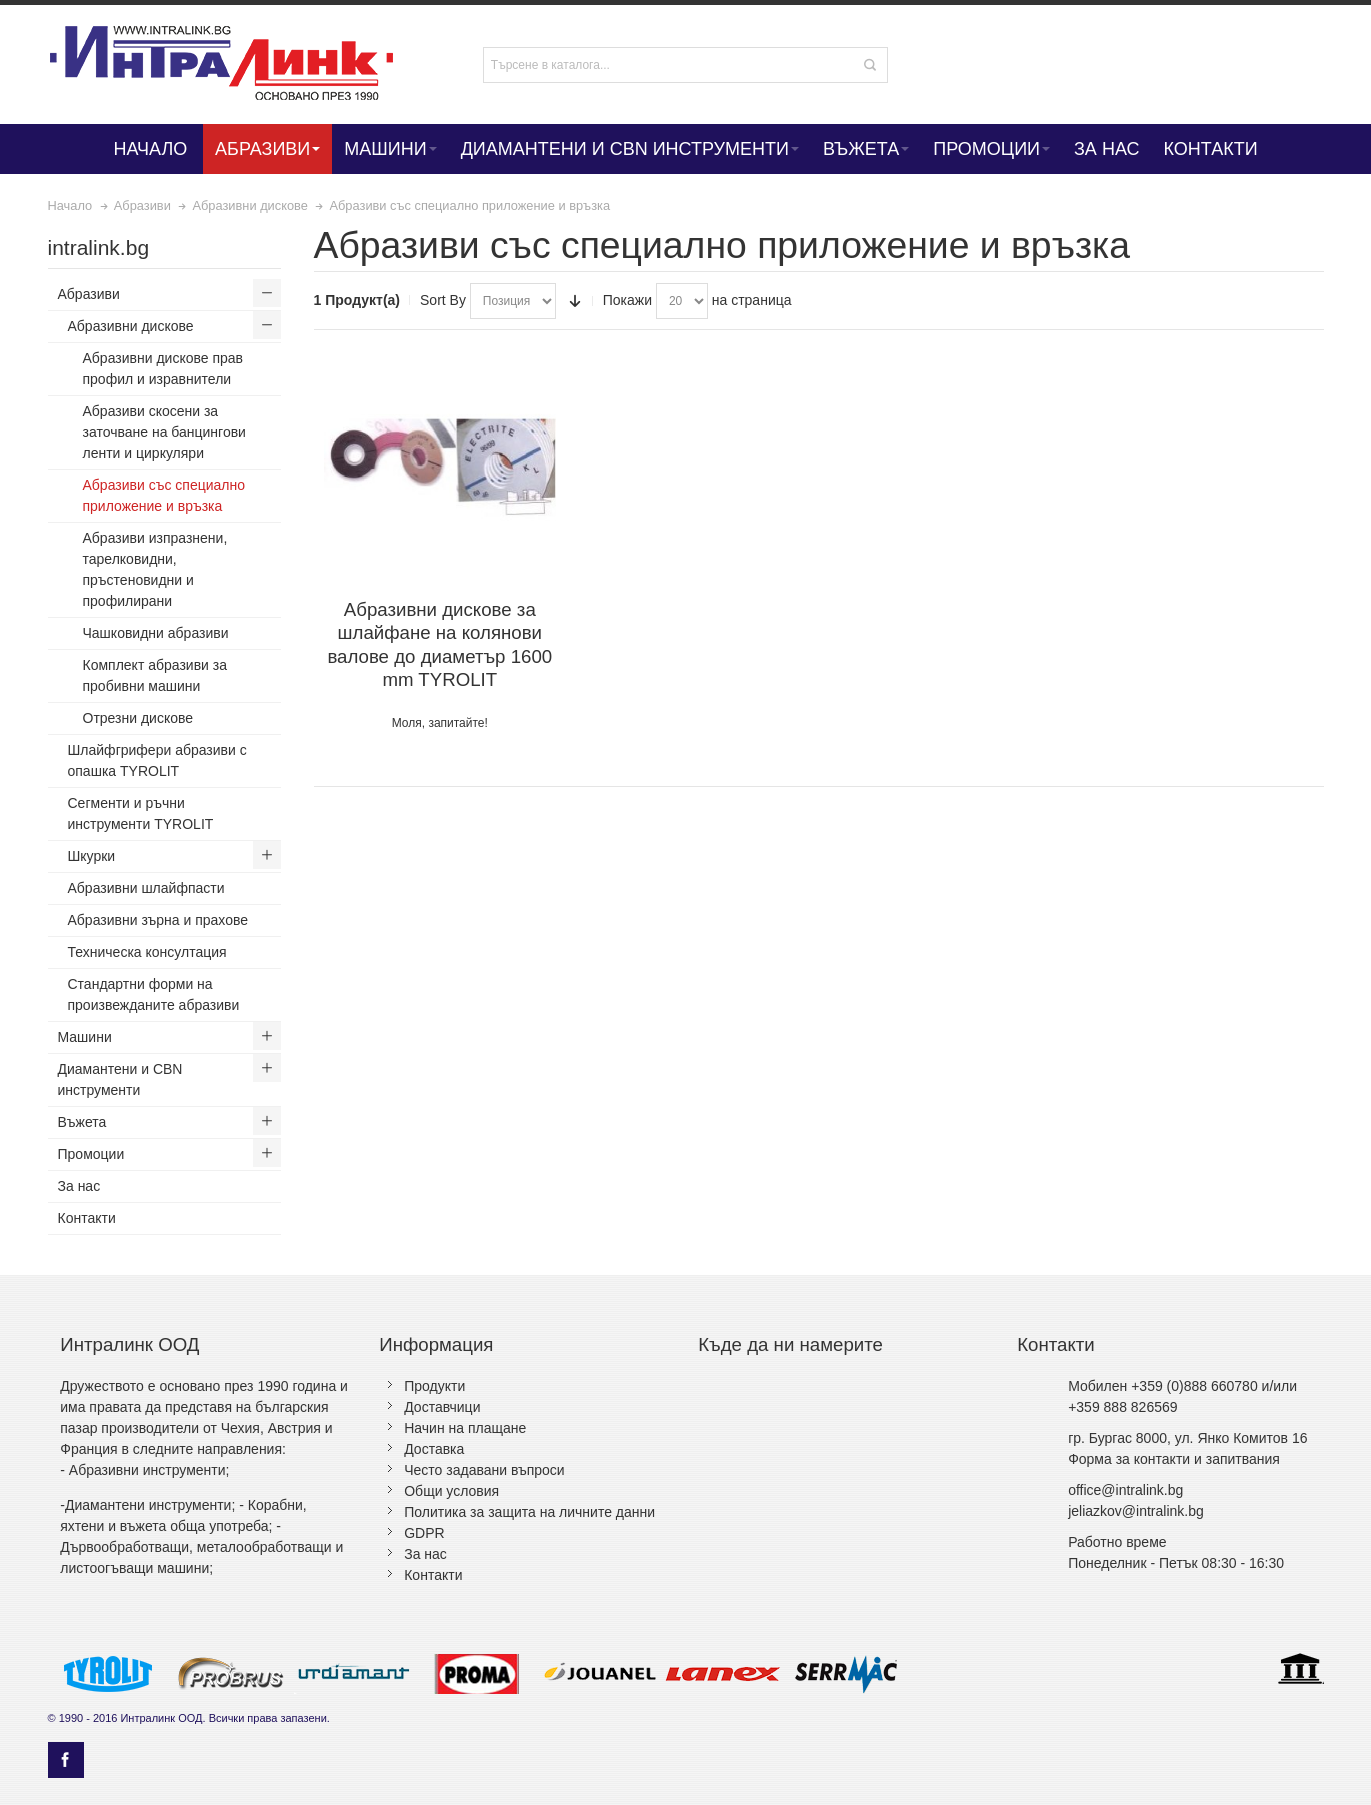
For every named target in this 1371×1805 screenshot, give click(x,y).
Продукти (434, 1386)
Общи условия (451, 1491)
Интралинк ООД (161, 1718)
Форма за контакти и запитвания (1174, 1459)
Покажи (627, 300)
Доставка (434, 1449)
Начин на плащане (465, 1428)
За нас (425, 1554)
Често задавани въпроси (484, 1470)
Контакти (433, 1575)
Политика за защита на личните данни (529, 1512)
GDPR (424, 1533)
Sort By (443, 300)
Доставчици (442, 1407)
